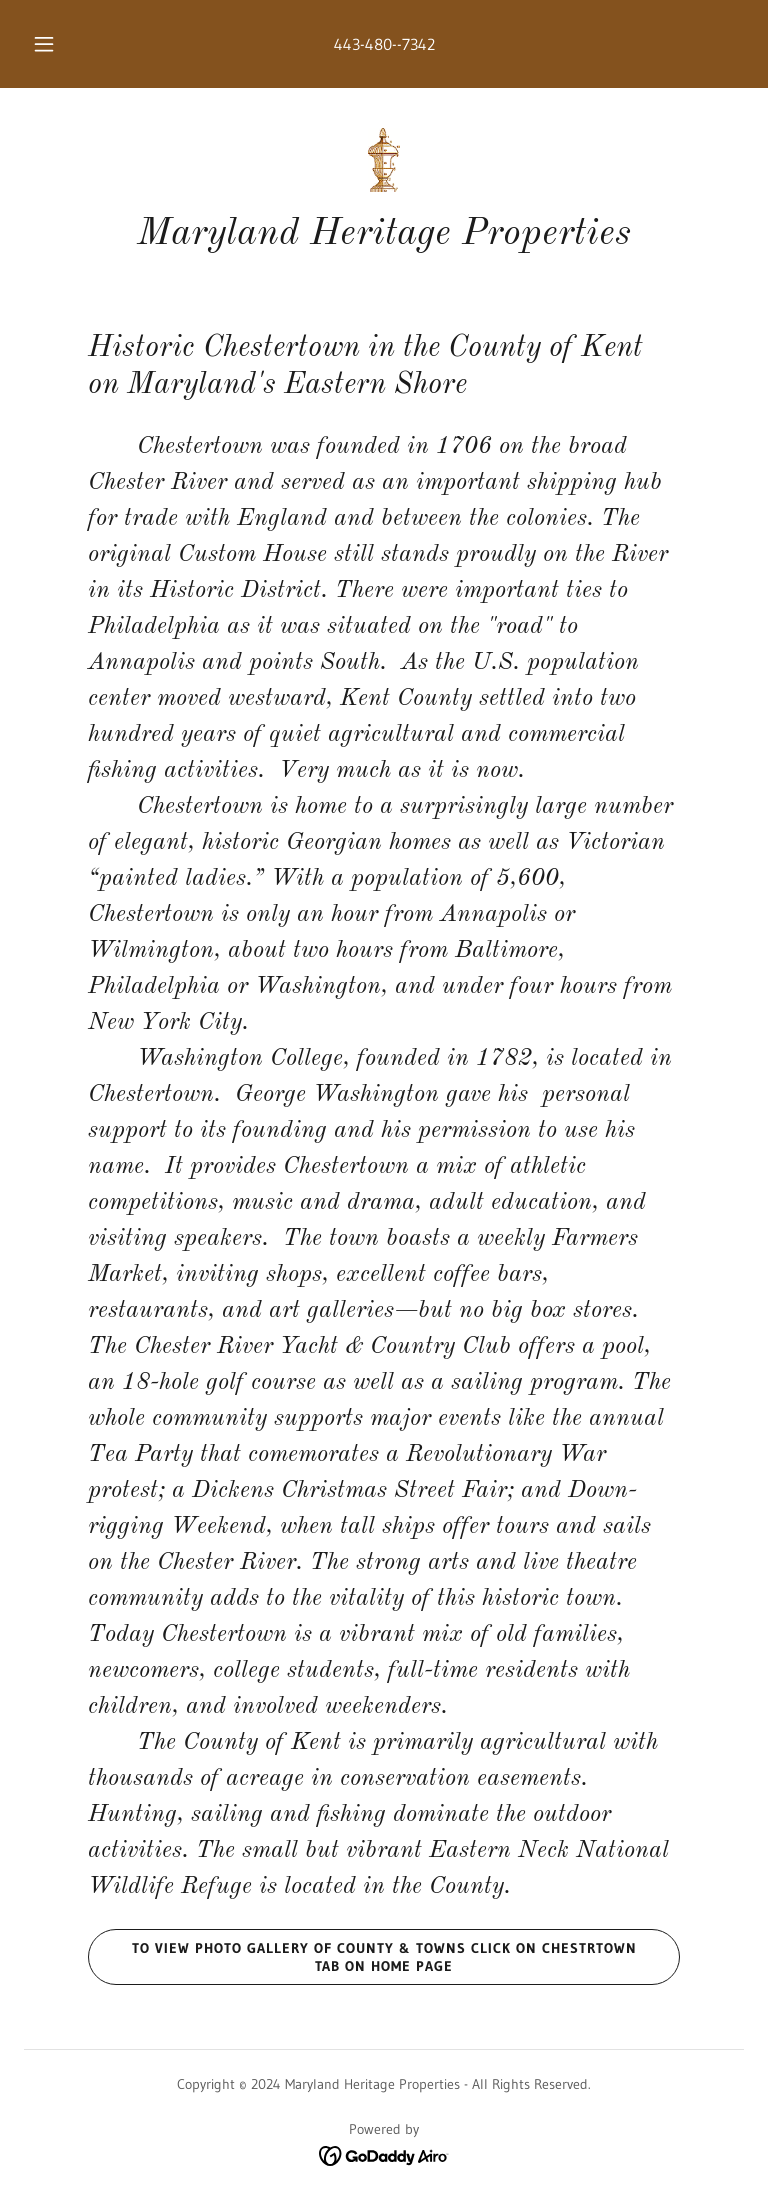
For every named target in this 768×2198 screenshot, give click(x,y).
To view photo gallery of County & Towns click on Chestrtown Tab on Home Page (362, 1957)
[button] (55, 44)
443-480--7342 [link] (384, 44)
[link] (384, 160)
